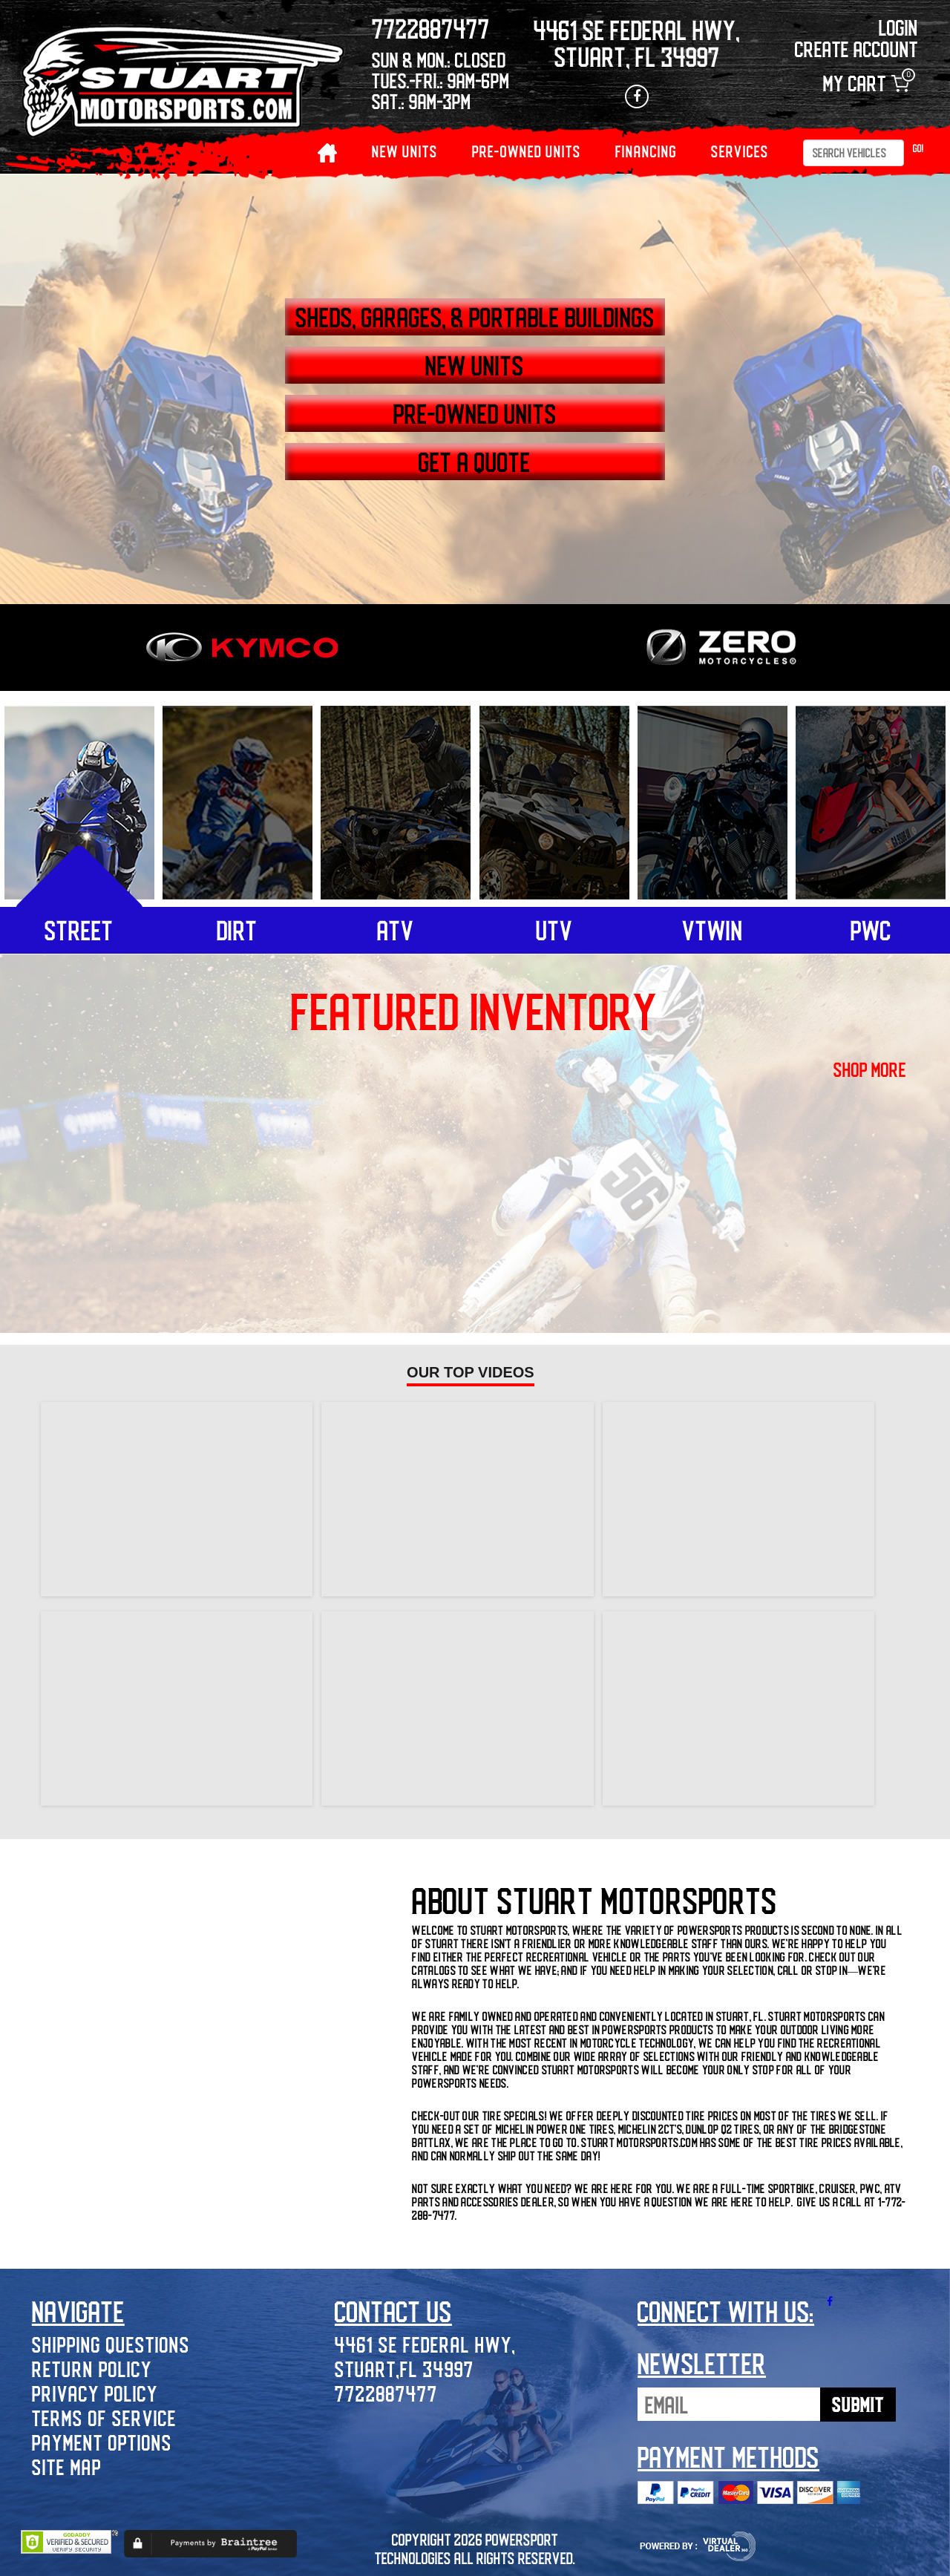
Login (898, 27)
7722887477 (386, 2393)
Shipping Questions (111, 2344)
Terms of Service (104, 2417)
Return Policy (92, 2368)
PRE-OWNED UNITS (526, 151)
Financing (646, 151)
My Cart (866, 83)
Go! (918, 148)
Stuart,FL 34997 (404, 2368)
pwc (871, 930)
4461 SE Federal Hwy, (425, 2344)
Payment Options (102, 2442)
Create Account (856, 48)
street (79, 930)
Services (740, 151)
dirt (237, 930)
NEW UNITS (405, 151)
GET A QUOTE (475, 461)
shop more (869, 1069)
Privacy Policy (95, 2393)
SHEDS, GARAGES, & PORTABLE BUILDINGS (475, 317)
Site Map (67, 2466)
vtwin (712, 930)
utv (554, 930)
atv (395, 930)
